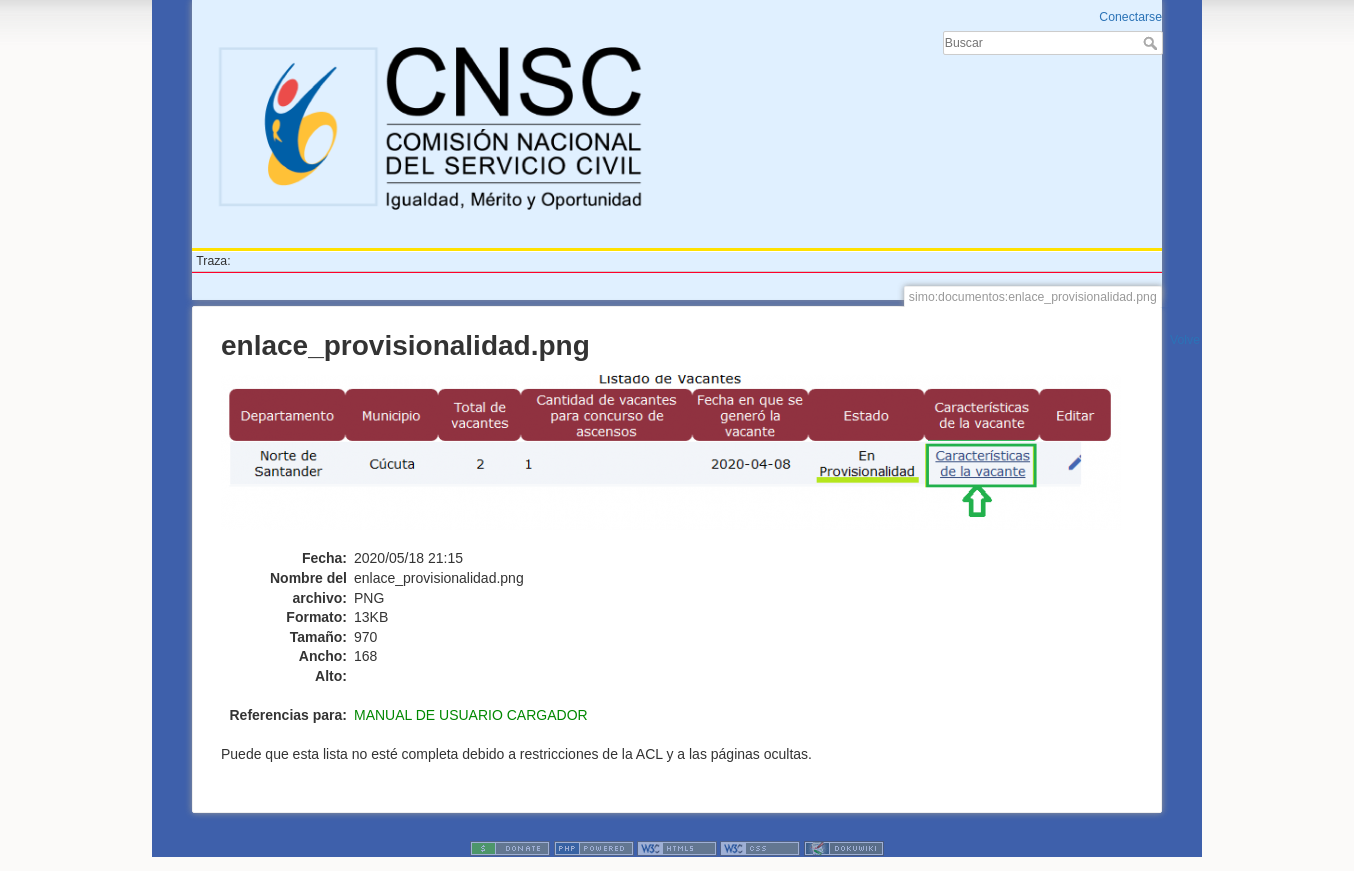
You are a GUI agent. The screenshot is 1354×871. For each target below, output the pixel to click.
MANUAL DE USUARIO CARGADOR (471, 715)
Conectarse (1130, 17)
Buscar (1152, 43)
